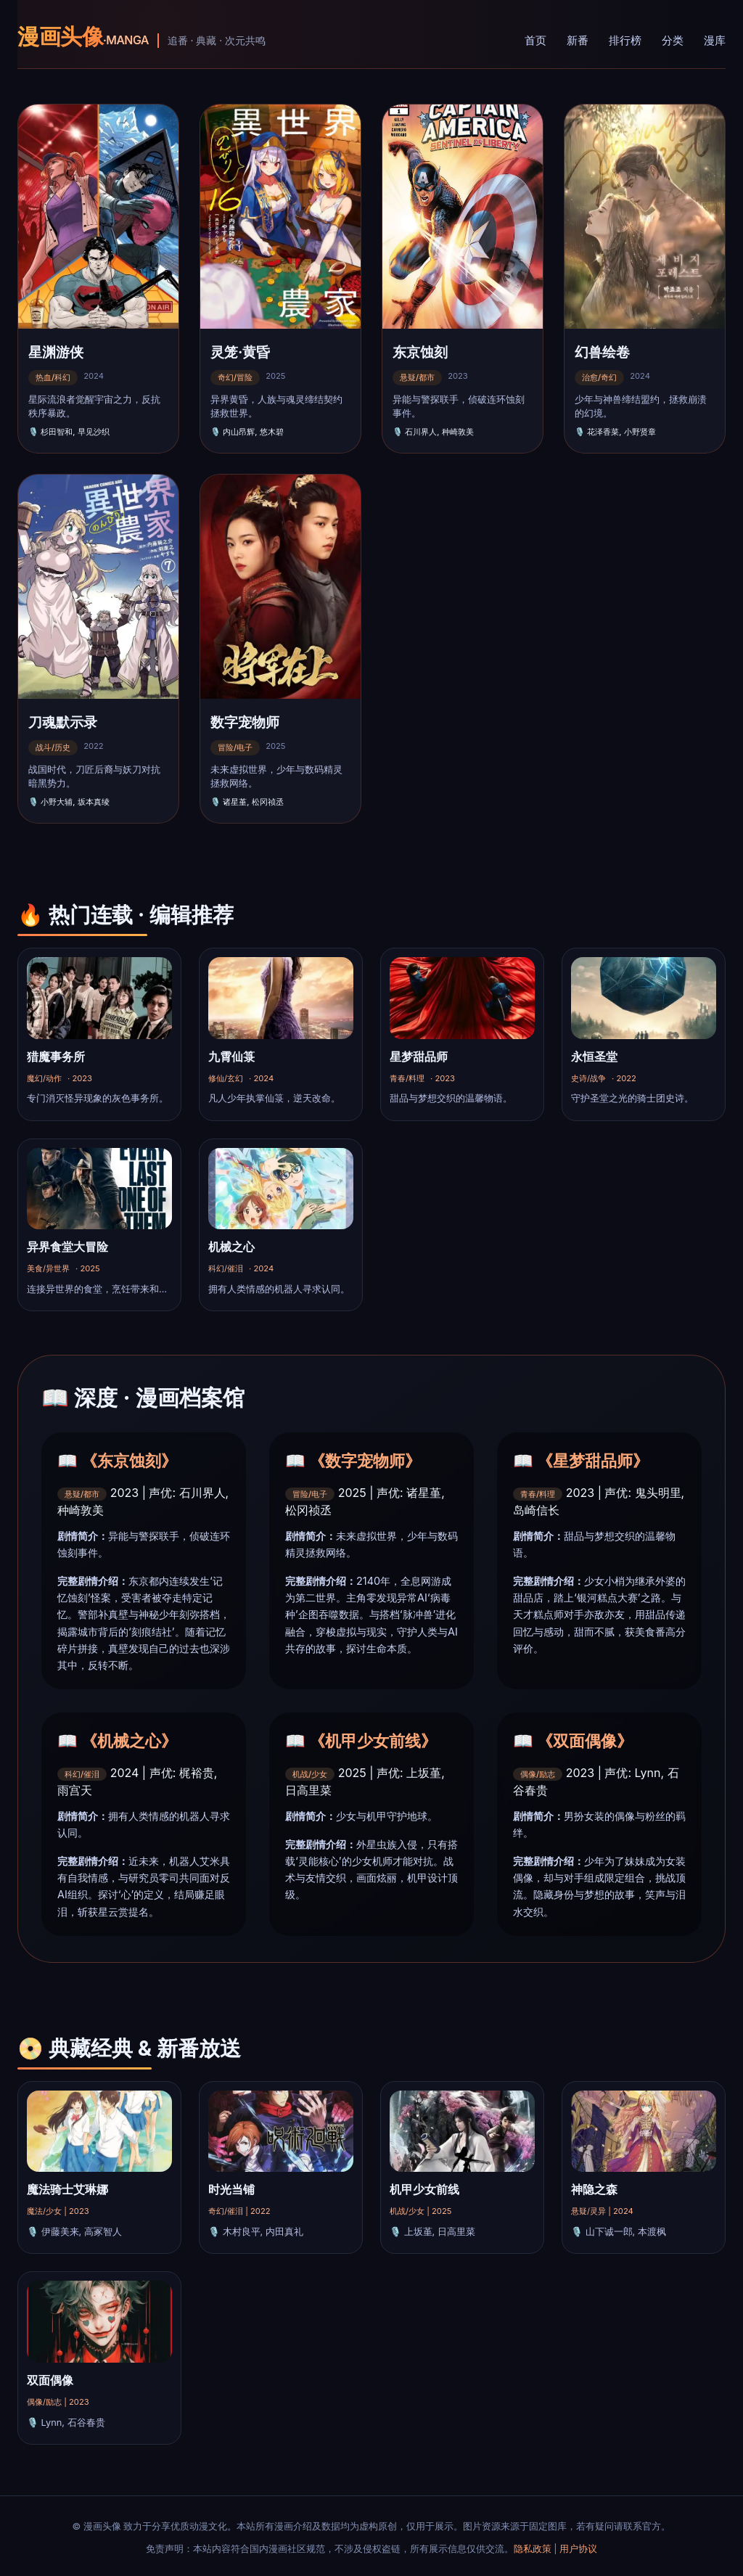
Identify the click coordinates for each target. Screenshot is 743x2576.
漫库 (715, 40)
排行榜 (625, 40)
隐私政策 (532, 2548)
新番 (577, 40)
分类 (673, 40)
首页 (535, 40)
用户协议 (578, 2548)
